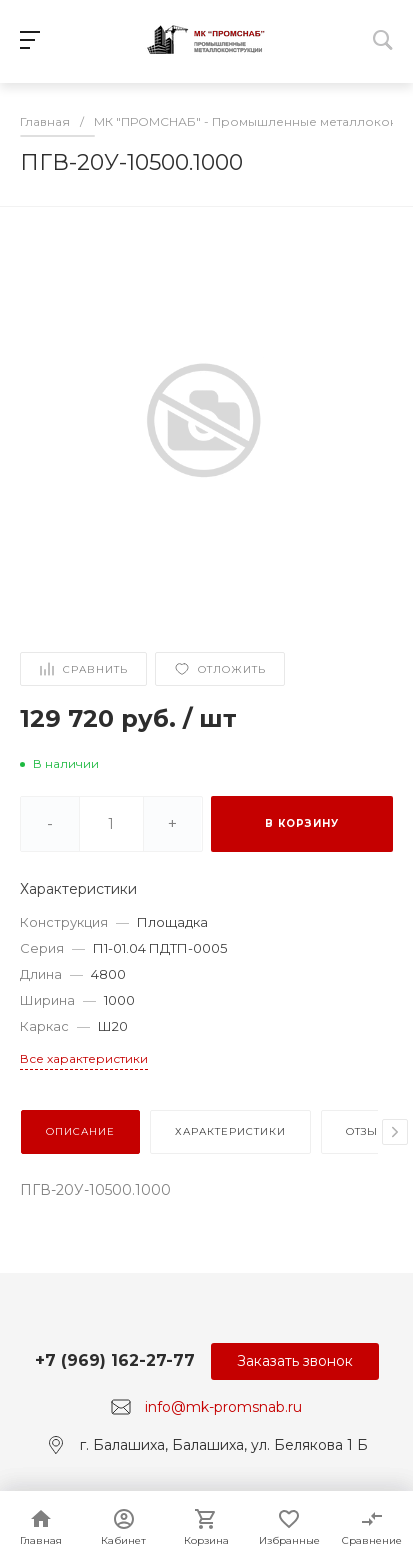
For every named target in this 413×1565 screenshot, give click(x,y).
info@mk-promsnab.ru (223, 1407)
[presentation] (395, 1132)
